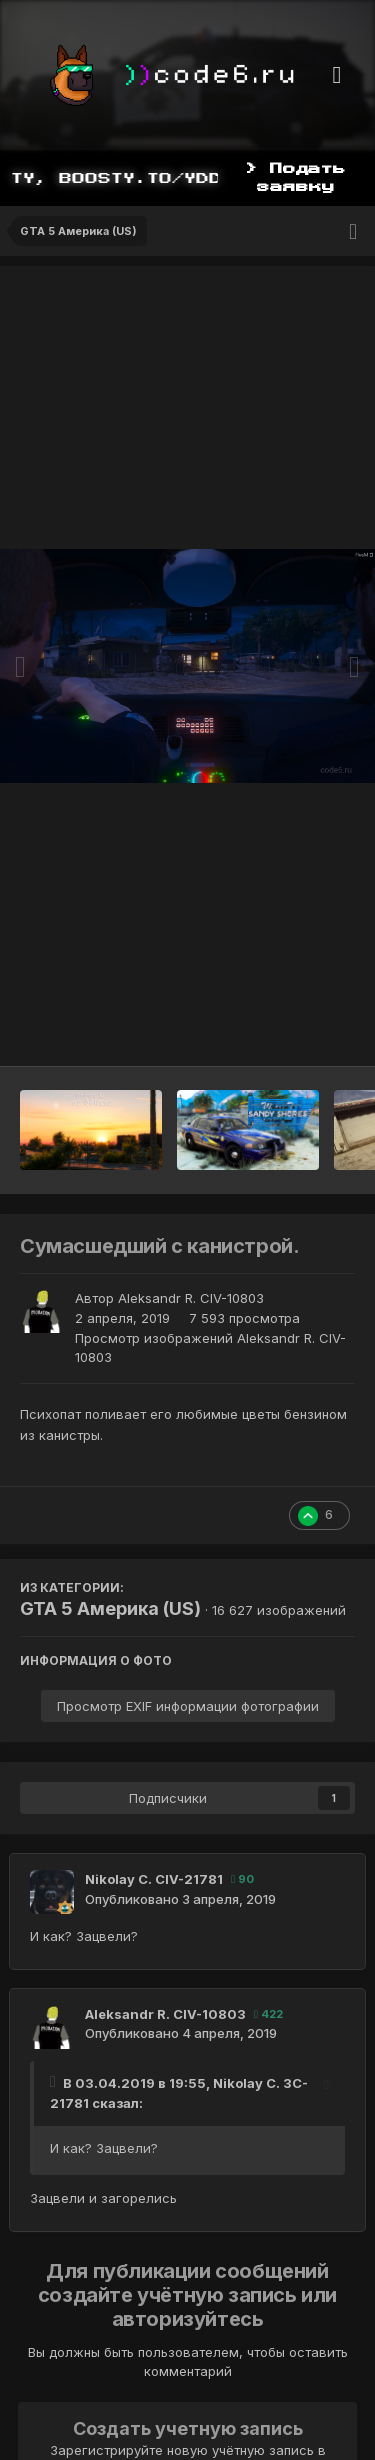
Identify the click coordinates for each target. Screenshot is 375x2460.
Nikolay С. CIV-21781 (154, 1879)
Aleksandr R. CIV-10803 (191, 1298)
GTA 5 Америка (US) (110, 1608)
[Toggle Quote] (55, 2082)
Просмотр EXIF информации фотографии (188, 1706)
